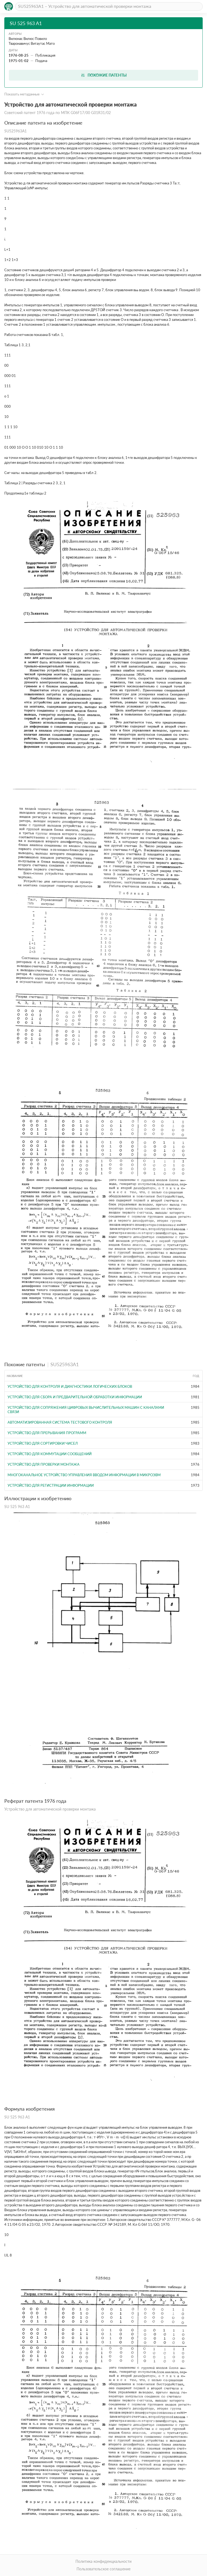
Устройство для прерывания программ (47, 1433)
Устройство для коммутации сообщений (50, 1454)
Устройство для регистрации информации (51, 1485)
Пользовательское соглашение (103, 2569)
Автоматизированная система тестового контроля (60, 1422)
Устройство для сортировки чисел (43, 1443)
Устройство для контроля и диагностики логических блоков (70, 1386)
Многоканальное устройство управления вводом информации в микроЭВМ (84, 1475)
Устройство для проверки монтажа (44, 1464)
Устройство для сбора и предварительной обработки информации (75, 1397)
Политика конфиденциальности (103, 2561)
